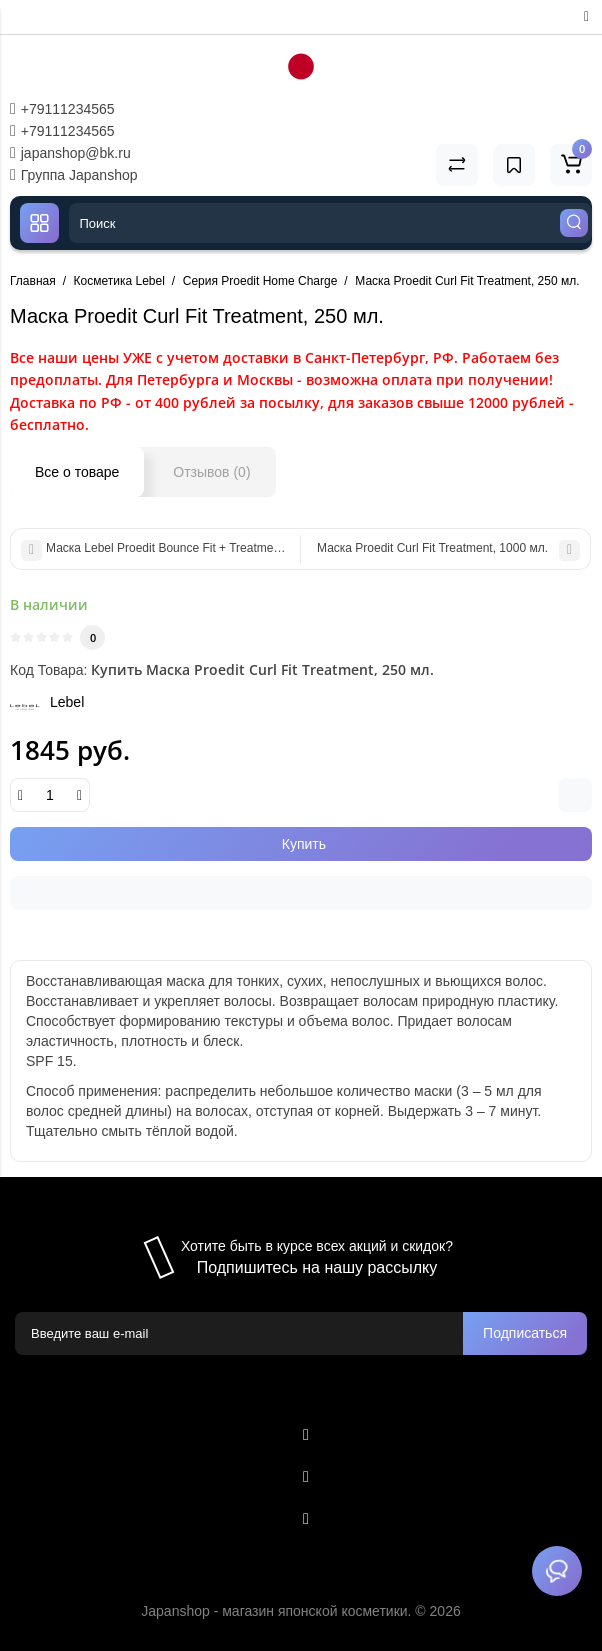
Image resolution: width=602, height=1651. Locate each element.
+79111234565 (62, 109)
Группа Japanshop (74, 175)
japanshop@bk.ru (70, 153)
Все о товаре (77, 472)
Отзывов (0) (211, 472)
